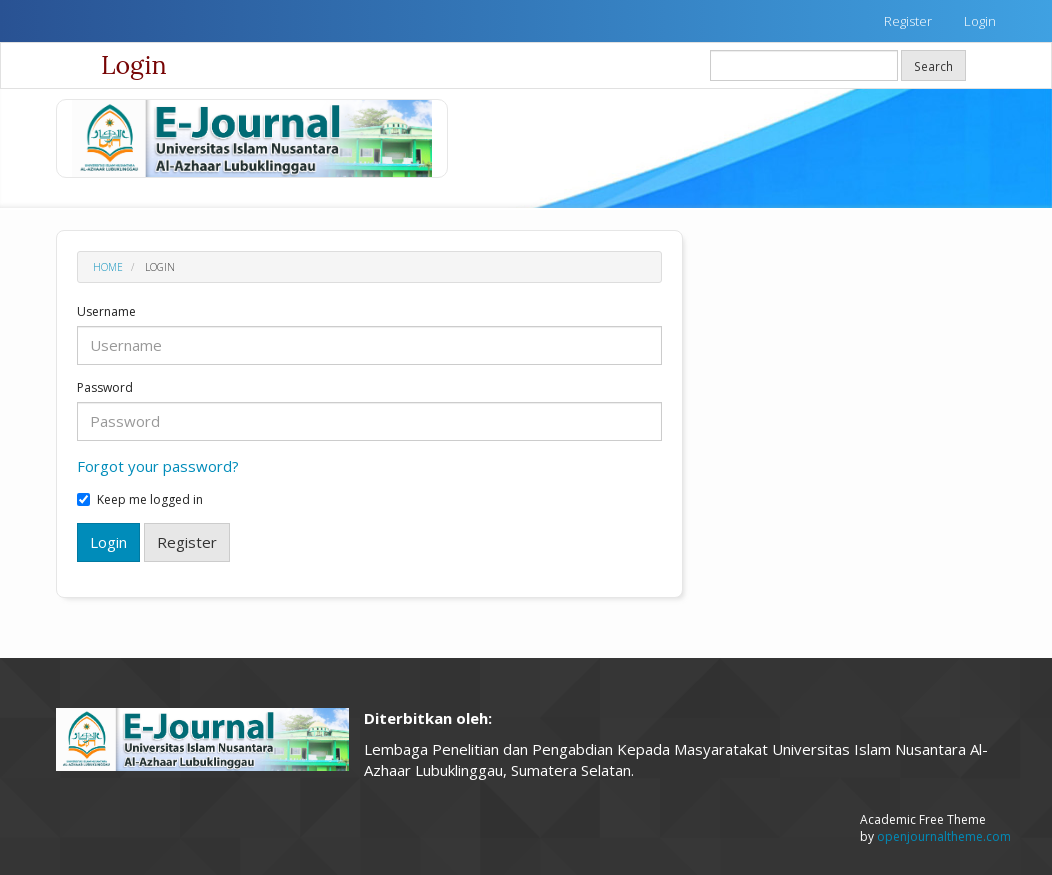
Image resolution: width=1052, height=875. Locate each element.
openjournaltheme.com (944, 836)
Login (980, 21)
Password (105, 388)
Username (106, 312)
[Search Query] (804, 65)
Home (108, 267)
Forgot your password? (158, 466)
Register (908, 21)
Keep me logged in (140, 500)
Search (933, 66)
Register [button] (187, 542)
